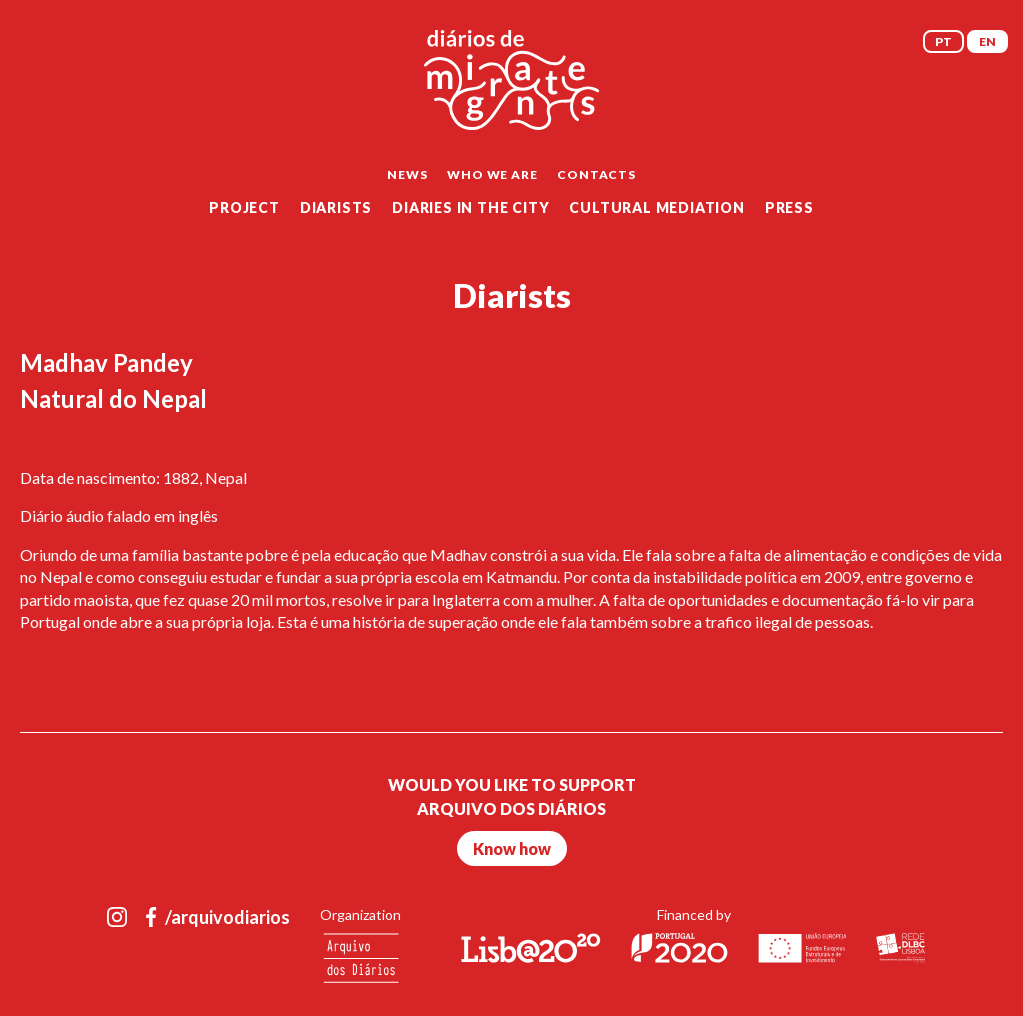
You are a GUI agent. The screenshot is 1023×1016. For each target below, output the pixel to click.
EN (987, 41)
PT (943, 41)
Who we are (492, 174)
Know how (512, 848)
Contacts (596, 174)
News (407, 174)
